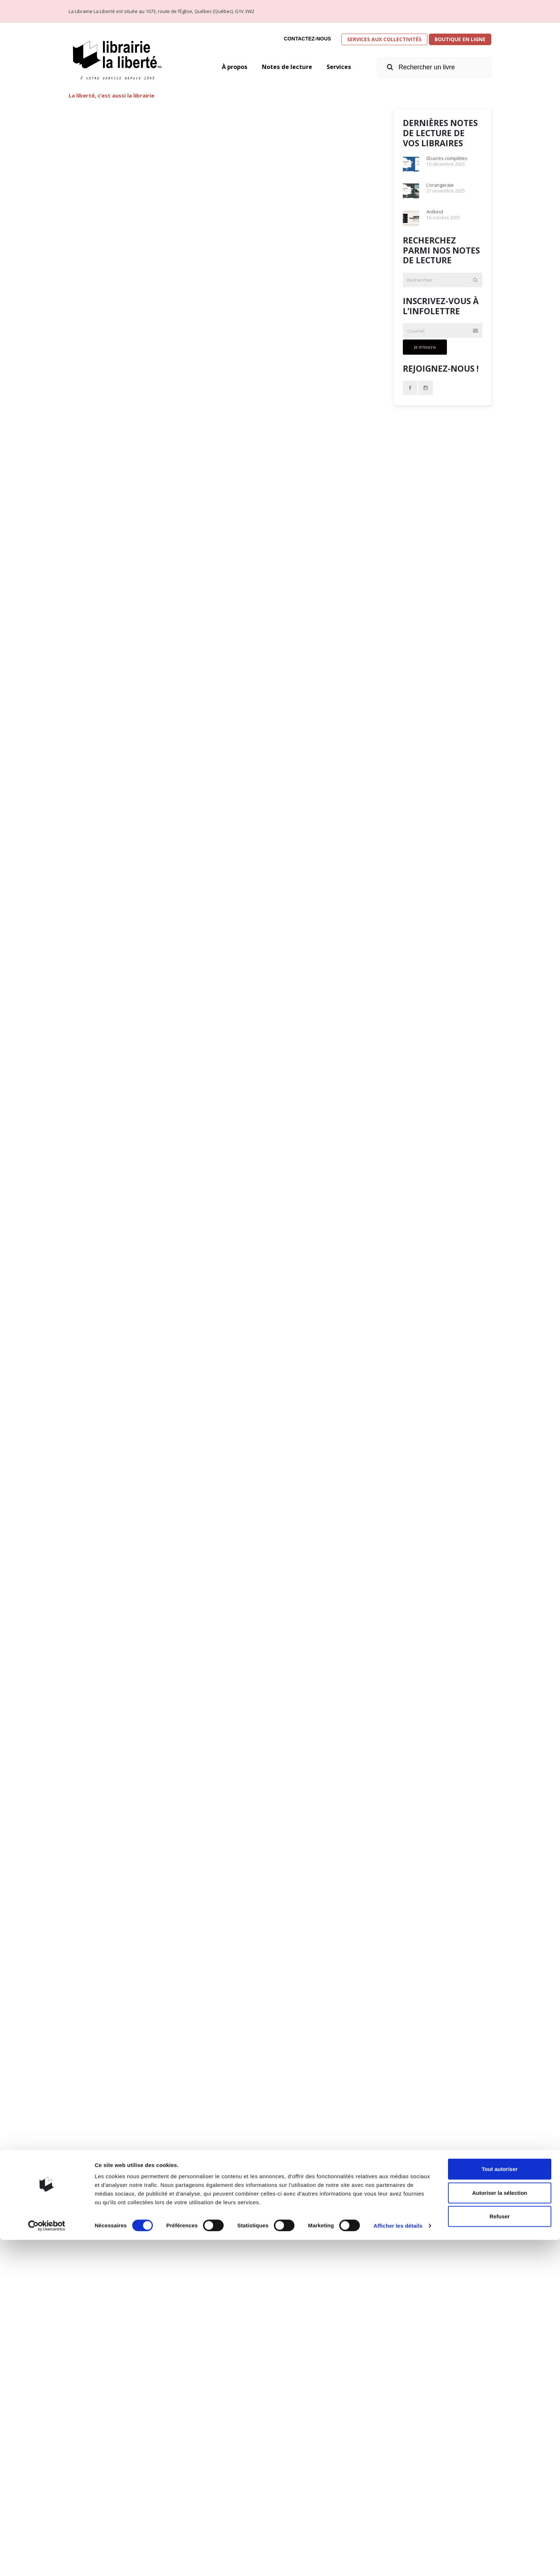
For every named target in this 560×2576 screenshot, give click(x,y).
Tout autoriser (500, 2505)
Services (338, 66)
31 (241, 2449)
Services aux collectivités (384, 39)
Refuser (500, 2552)
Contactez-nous (307, 39)
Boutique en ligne (460, 39)
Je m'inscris (425, 347)
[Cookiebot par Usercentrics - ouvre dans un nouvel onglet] (46, 2561)
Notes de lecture (282, 66)
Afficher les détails (398, 2562)
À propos (226, 66)
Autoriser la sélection (499, 2529)
